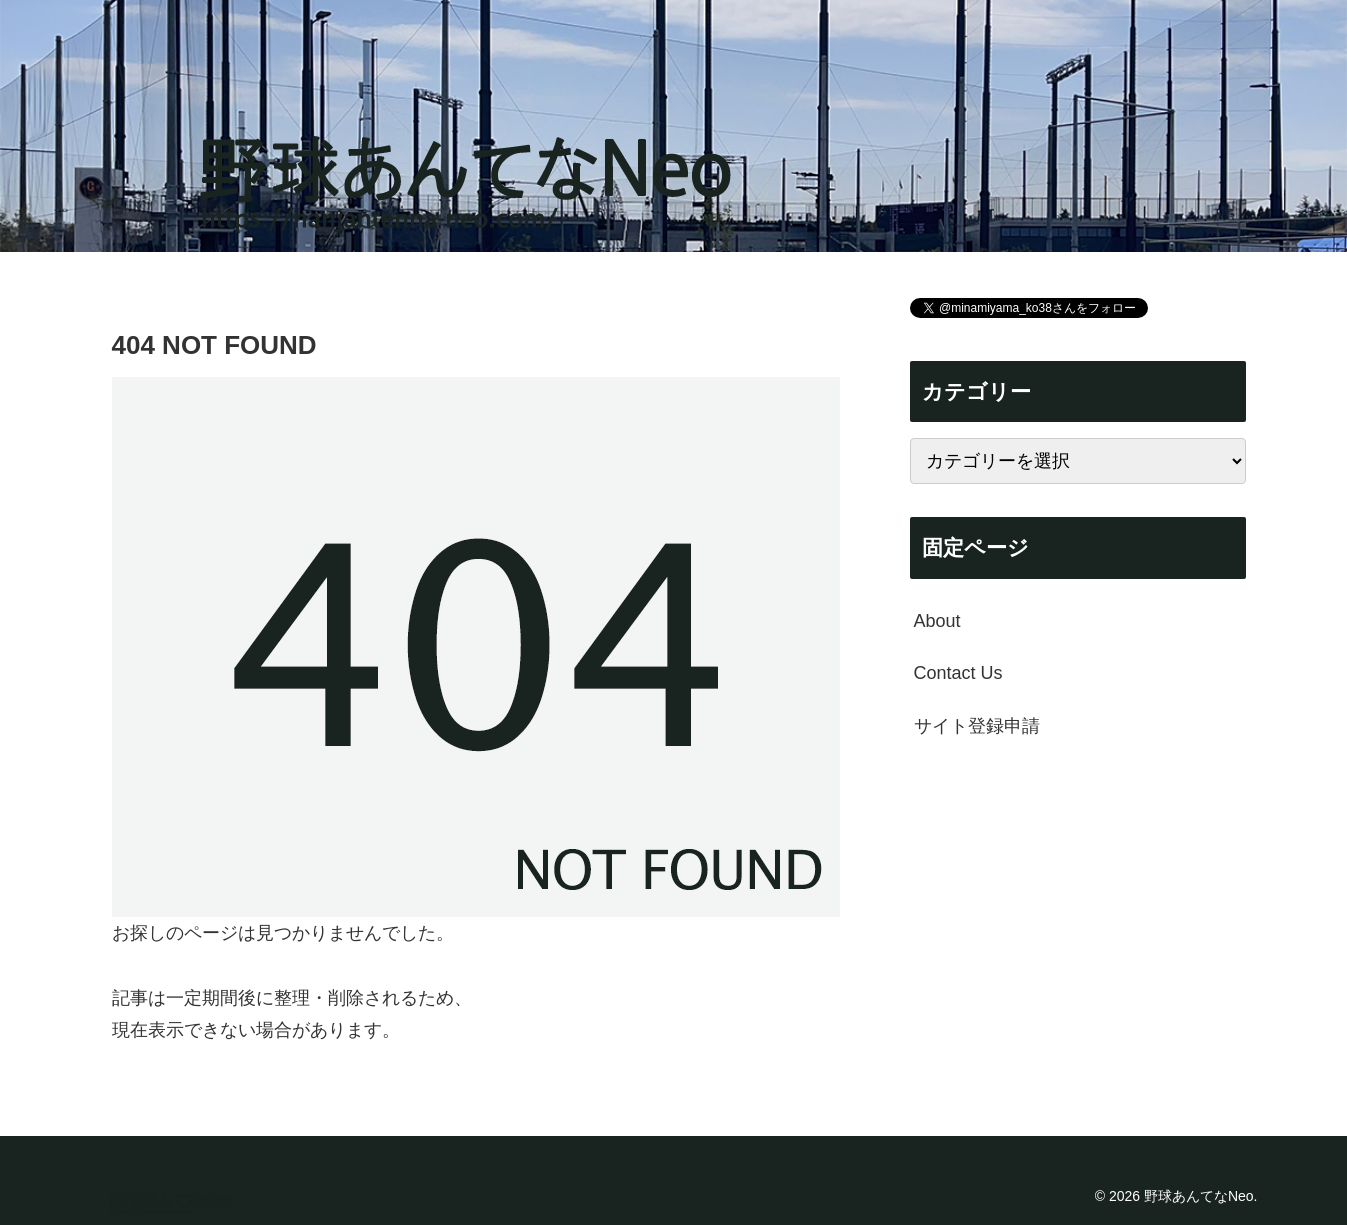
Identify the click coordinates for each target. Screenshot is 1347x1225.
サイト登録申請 (977, 726)
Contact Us (958, 673)
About (937, 621)
